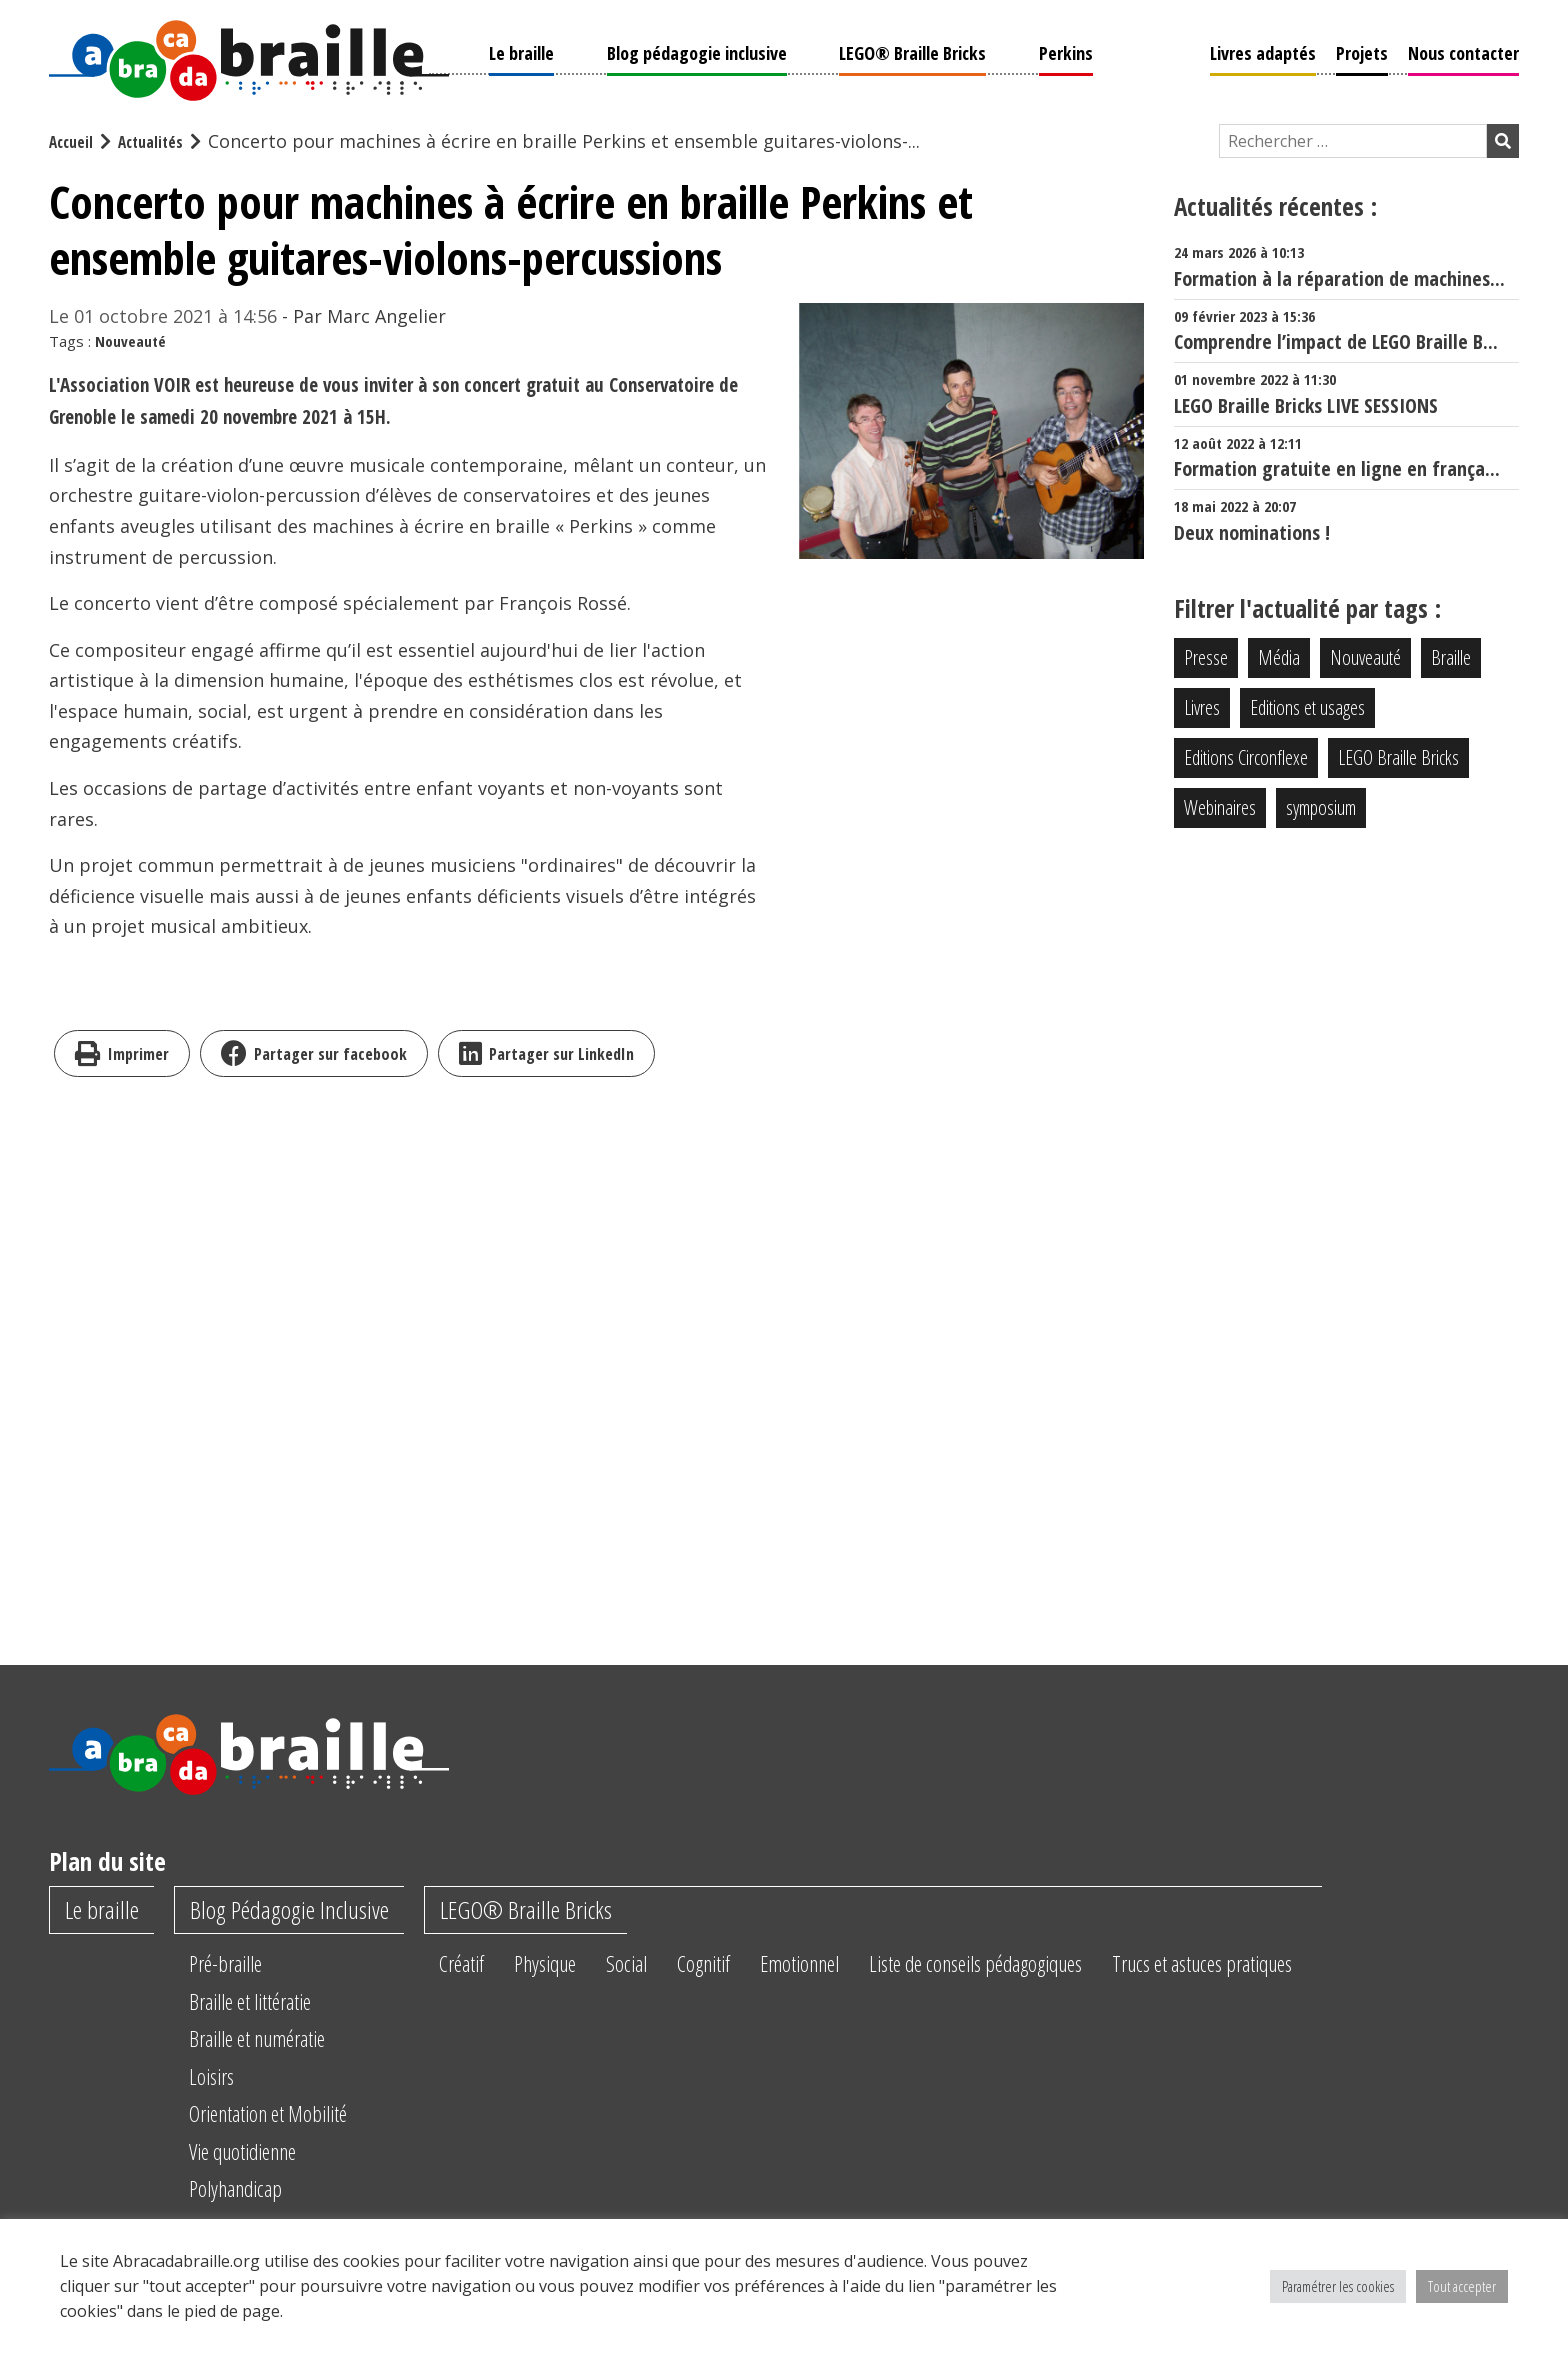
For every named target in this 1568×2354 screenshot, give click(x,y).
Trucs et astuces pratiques (1323, 1965)
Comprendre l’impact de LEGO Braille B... (1346, 328)
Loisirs (221, 2078)
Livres (1202, 705)
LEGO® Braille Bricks (912, 50)
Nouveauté (130, 339)
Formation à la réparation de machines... (1346, 264)
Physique (586, 1965)
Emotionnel (869, 1965)
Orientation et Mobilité (288, 2115)
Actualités (161, 139)
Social (676, 1965)
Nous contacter (1463, 50)
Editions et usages (1307, 705)
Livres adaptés (1263, 50)
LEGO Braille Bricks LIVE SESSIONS (1346, 391)
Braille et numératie (276, 2040)
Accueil (74, 139)
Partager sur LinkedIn (546, 1051)
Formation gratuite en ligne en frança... (1346, 455)
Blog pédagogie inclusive (697, 50)
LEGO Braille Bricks (1398, 755)
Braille (1451, 655)
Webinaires (1220, 805)
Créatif (493, 1965)
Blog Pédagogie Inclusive (306, 1910)
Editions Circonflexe (1246, 755)
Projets (1362, 50)
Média (1279, 655)
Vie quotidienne (259, 2153)
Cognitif (761, 1965)
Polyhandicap (249, 2190)
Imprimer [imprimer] (122, 1051)
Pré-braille (237, 1965)
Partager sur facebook (314, 1051)
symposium (1321, 805)
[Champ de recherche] (1353, 139)
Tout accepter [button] (1462, 2286)
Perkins (1066, 50)
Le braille (521, 50)
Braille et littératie (267, 2003)
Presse (1206, 655)
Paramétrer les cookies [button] (1338, 2286)
